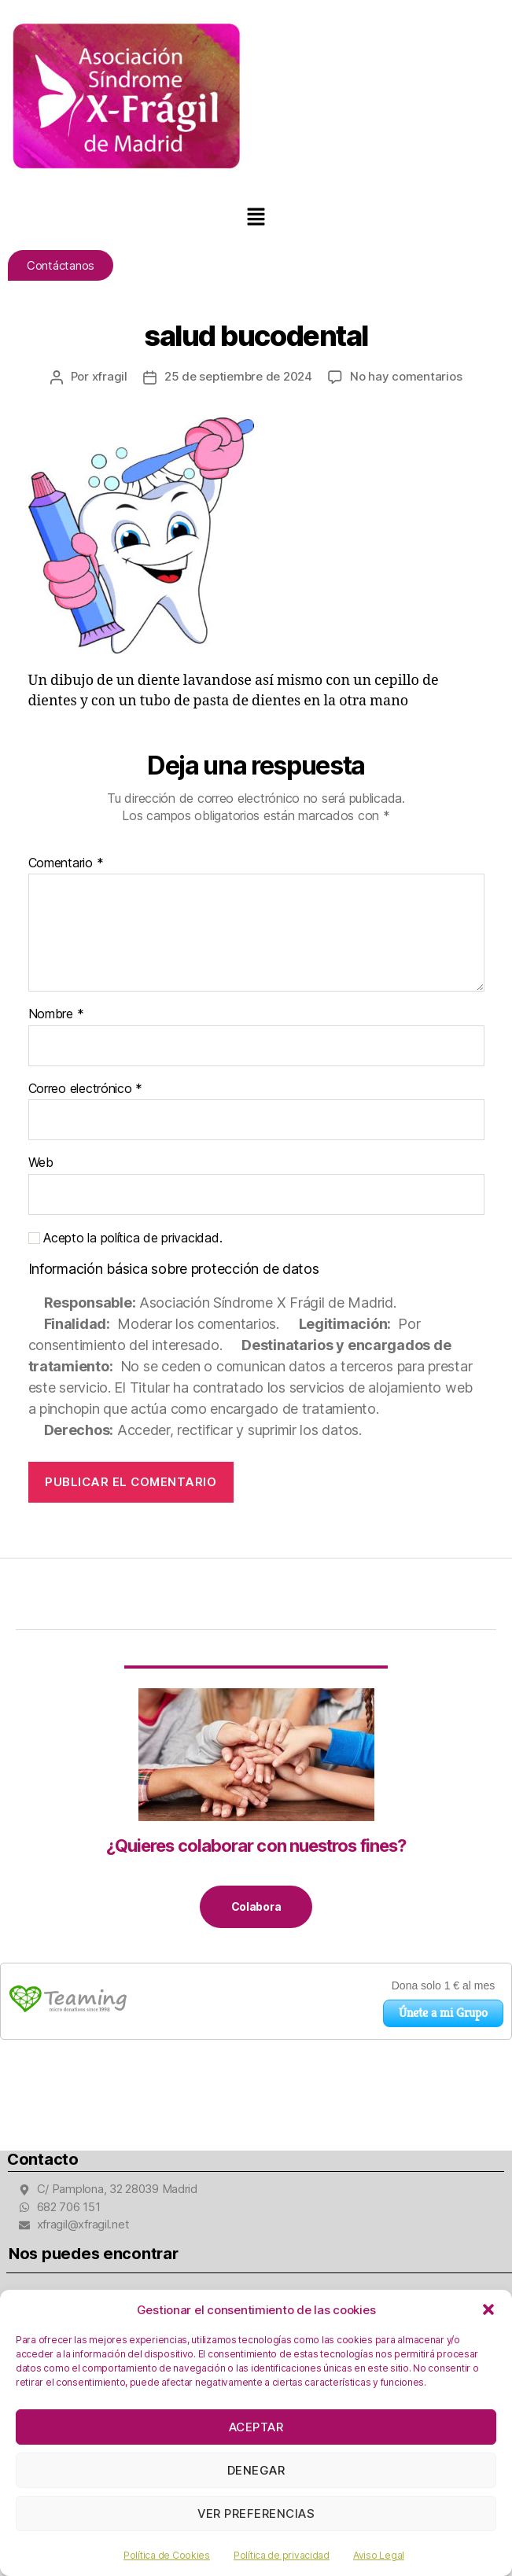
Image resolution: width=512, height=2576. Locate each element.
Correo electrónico (85, 1089)
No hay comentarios (406, 376)
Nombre (56, 1014)
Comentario (66, 863)
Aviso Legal (378, 2555)
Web (40, 1163)
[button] (488, 2309)
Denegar (256, 2470)
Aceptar (256, 2427)
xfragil (109, 376)
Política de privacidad (282, 2555)
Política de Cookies (166, 2555)
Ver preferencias (256, 2513)
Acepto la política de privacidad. (125, 1238)
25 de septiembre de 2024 (238, 376)
